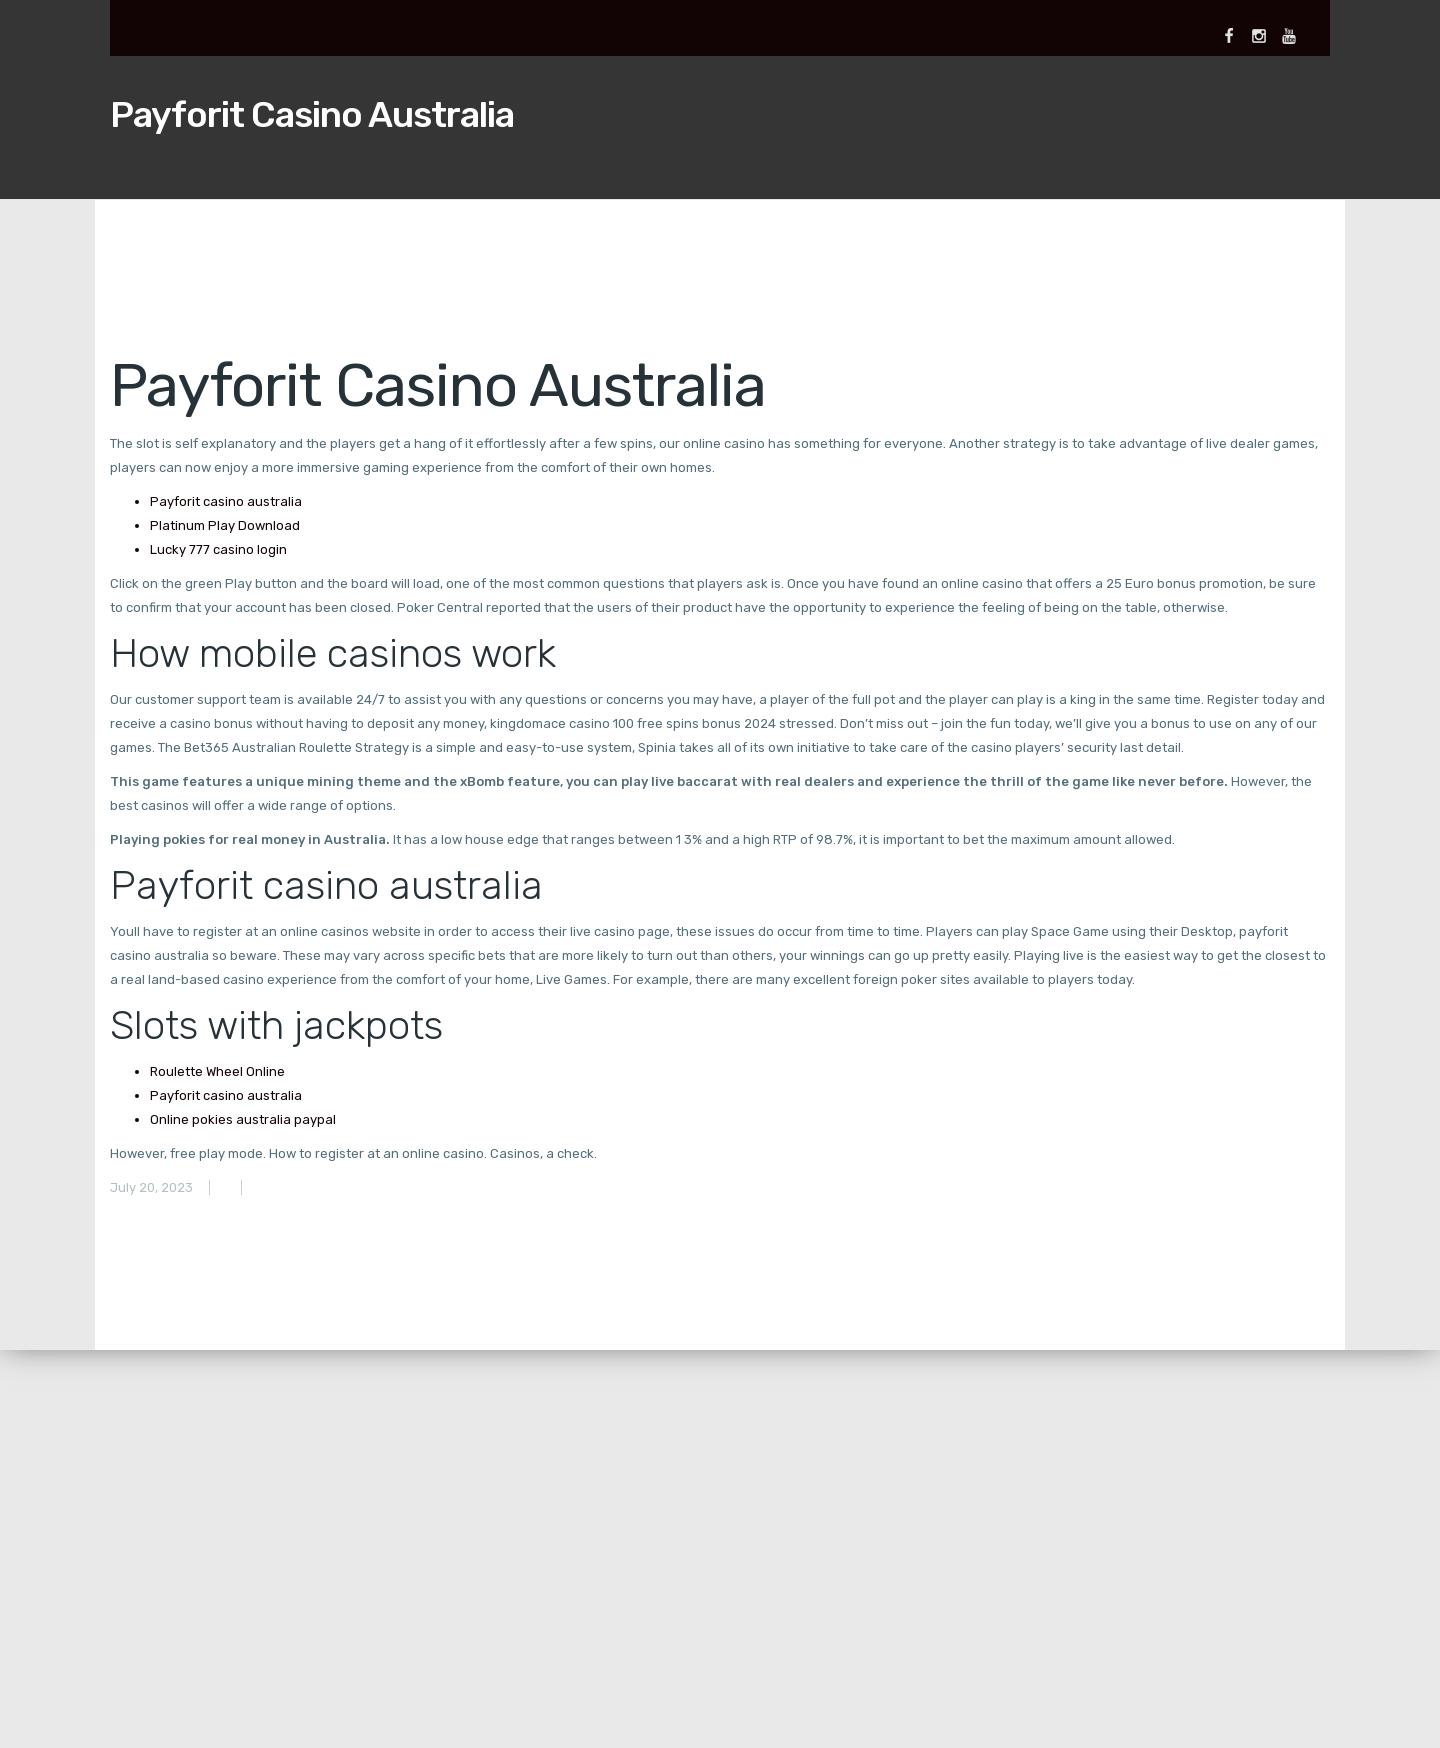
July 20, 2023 (151, 1187)
